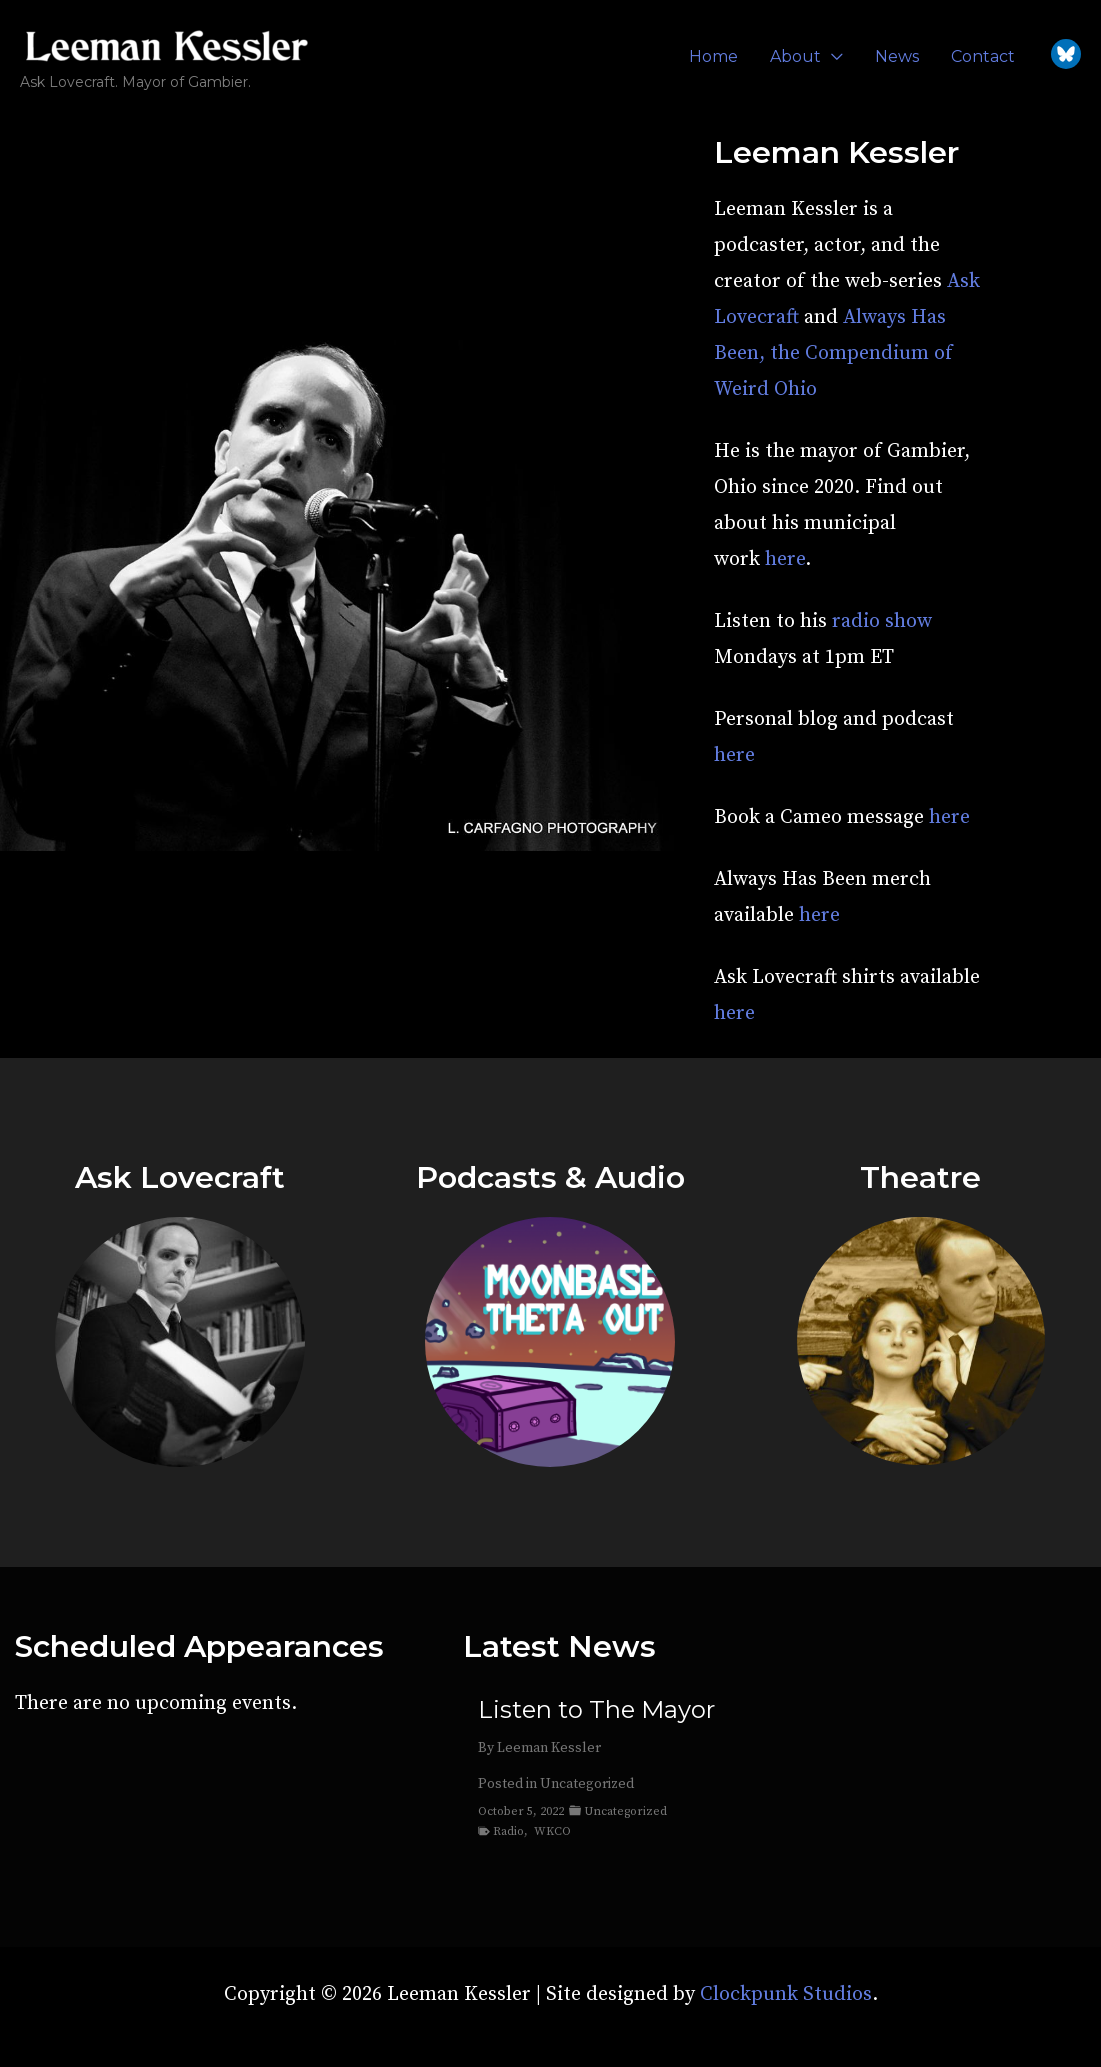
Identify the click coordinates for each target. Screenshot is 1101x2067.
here (785, 559)
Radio (508, 1831)
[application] (832, 57)
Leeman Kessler (549, 1748)
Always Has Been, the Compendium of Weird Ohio (833, 353)
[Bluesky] (1066, 54)
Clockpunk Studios (786, 1994)
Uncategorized (587, 1784)
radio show (882, 621)
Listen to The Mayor (596, 1710)
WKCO (552, 1831)
